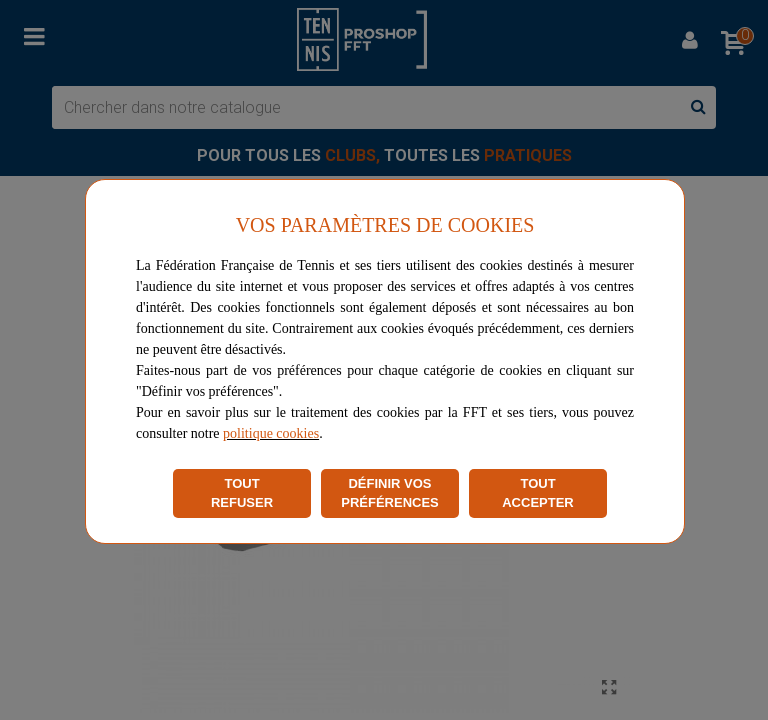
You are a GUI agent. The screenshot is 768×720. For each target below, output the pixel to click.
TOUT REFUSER (242, 493)
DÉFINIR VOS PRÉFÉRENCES (390, 493)
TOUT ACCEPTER (538, 493)
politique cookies (271, 433)
